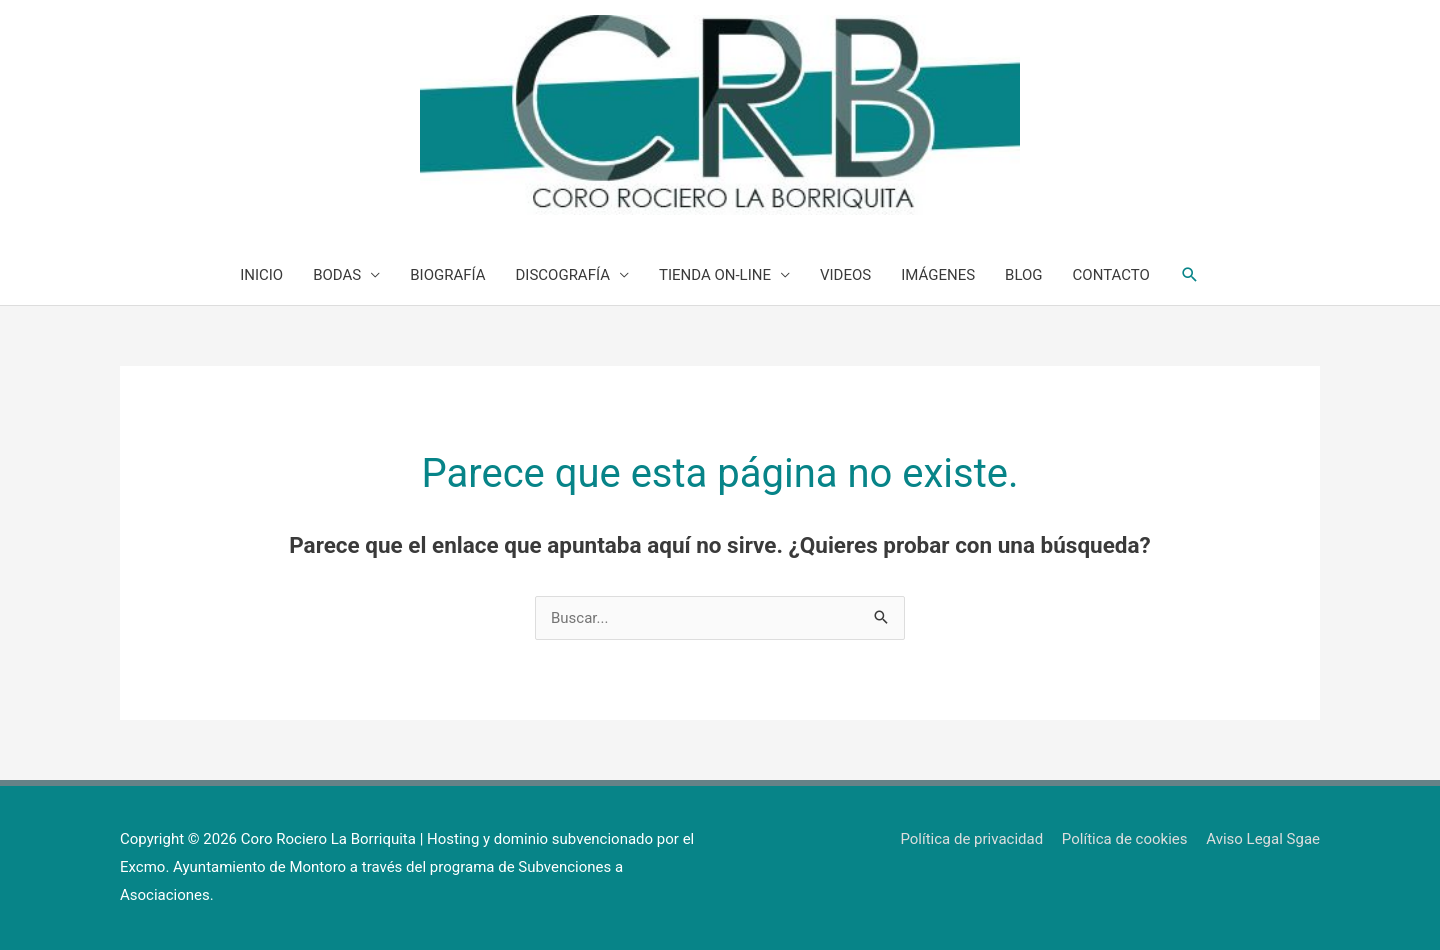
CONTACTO (1111, 275)
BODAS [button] (337, 275)
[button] (1190, 275)
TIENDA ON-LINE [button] (715, 275)
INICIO (261, 275)
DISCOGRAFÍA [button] (563, 275)
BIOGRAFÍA (447, 275)
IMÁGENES (938, 275)
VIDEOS (845, 275)
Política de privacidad (971, 839)
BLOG (1024, 275)
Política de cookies (1125, 839)
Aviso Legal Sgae (1263, 839)
